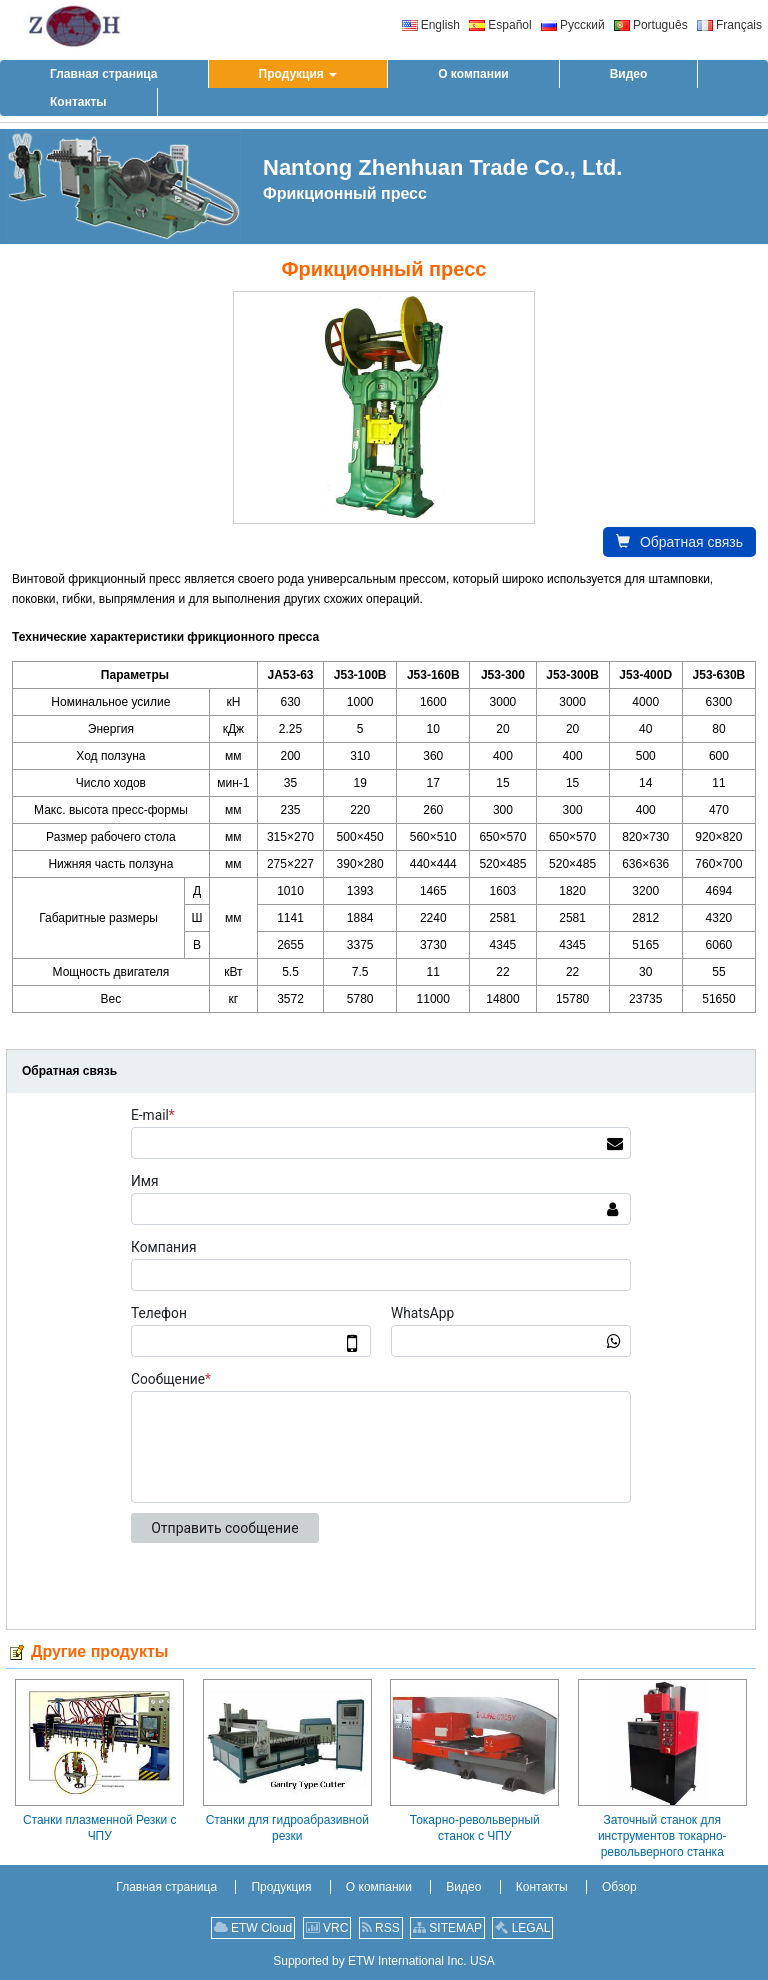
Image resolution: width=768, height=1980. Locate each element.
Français (729, 25)
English (431, 25)
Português (651, 25)
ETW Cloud (253, 1928)
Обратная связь (679, 542)
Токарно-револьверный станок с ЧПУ (475, 1828)
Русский (573, 25)
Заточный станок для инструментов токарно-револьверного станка (662, 1836)
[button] (298, 74)
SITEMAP (447, 1928)
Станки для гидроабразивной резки (287, 1828)
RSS (381, 1928)
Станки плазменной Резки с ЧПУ (100, 1828)
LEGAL (522, 1928)
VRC (327, 1928)
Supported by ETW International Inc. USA (383, 1961)
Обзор (619, 1887)
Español (500, 25)
